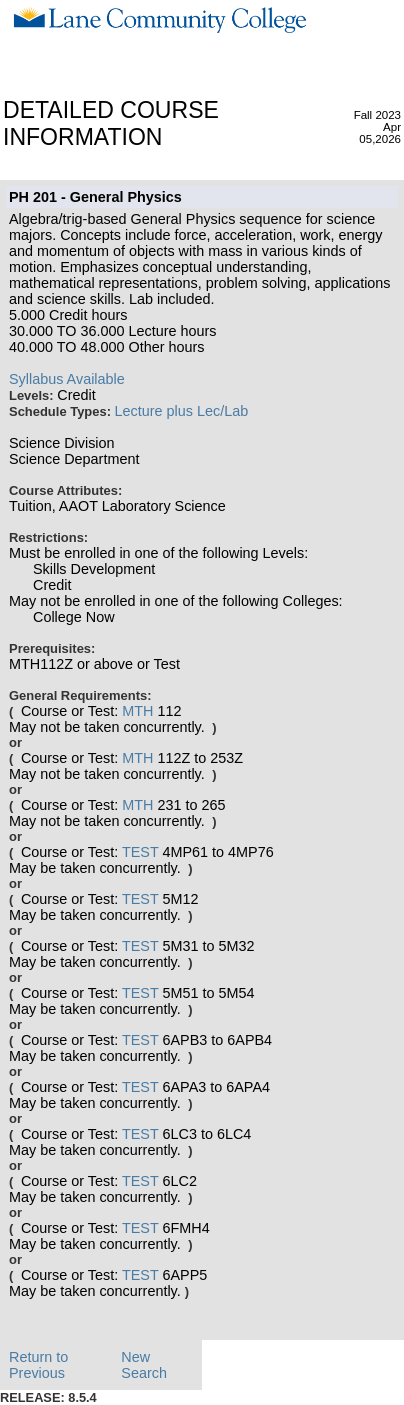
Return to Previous (38, 1365)
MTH (137, 711)
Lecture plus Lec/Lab (182, 411)
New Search (144, 1365)
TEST (140, 852)
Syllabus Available (67, 379)
